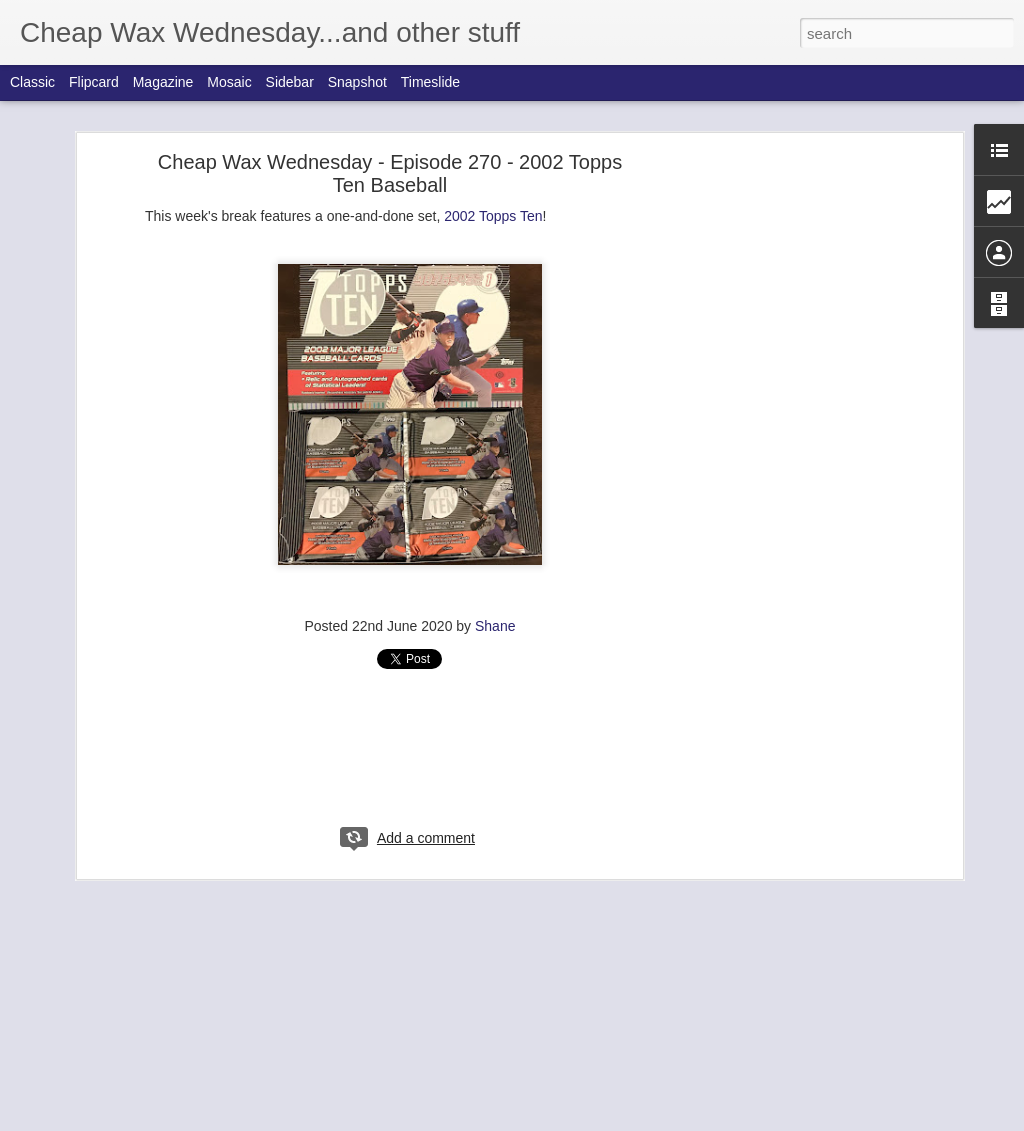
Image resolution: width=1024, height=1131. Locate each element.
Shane (495, 626)
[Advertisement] (785, 476)
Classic (32, 82)
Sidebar (290, 82)
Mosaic (229, 82)
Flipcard (94, 82)
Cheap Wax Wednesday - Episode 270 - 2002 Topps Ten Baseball (390, 173)
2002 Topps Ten (493, 216)
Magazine (163, 82)
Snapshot (357, 82)
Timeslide (430, 82)
